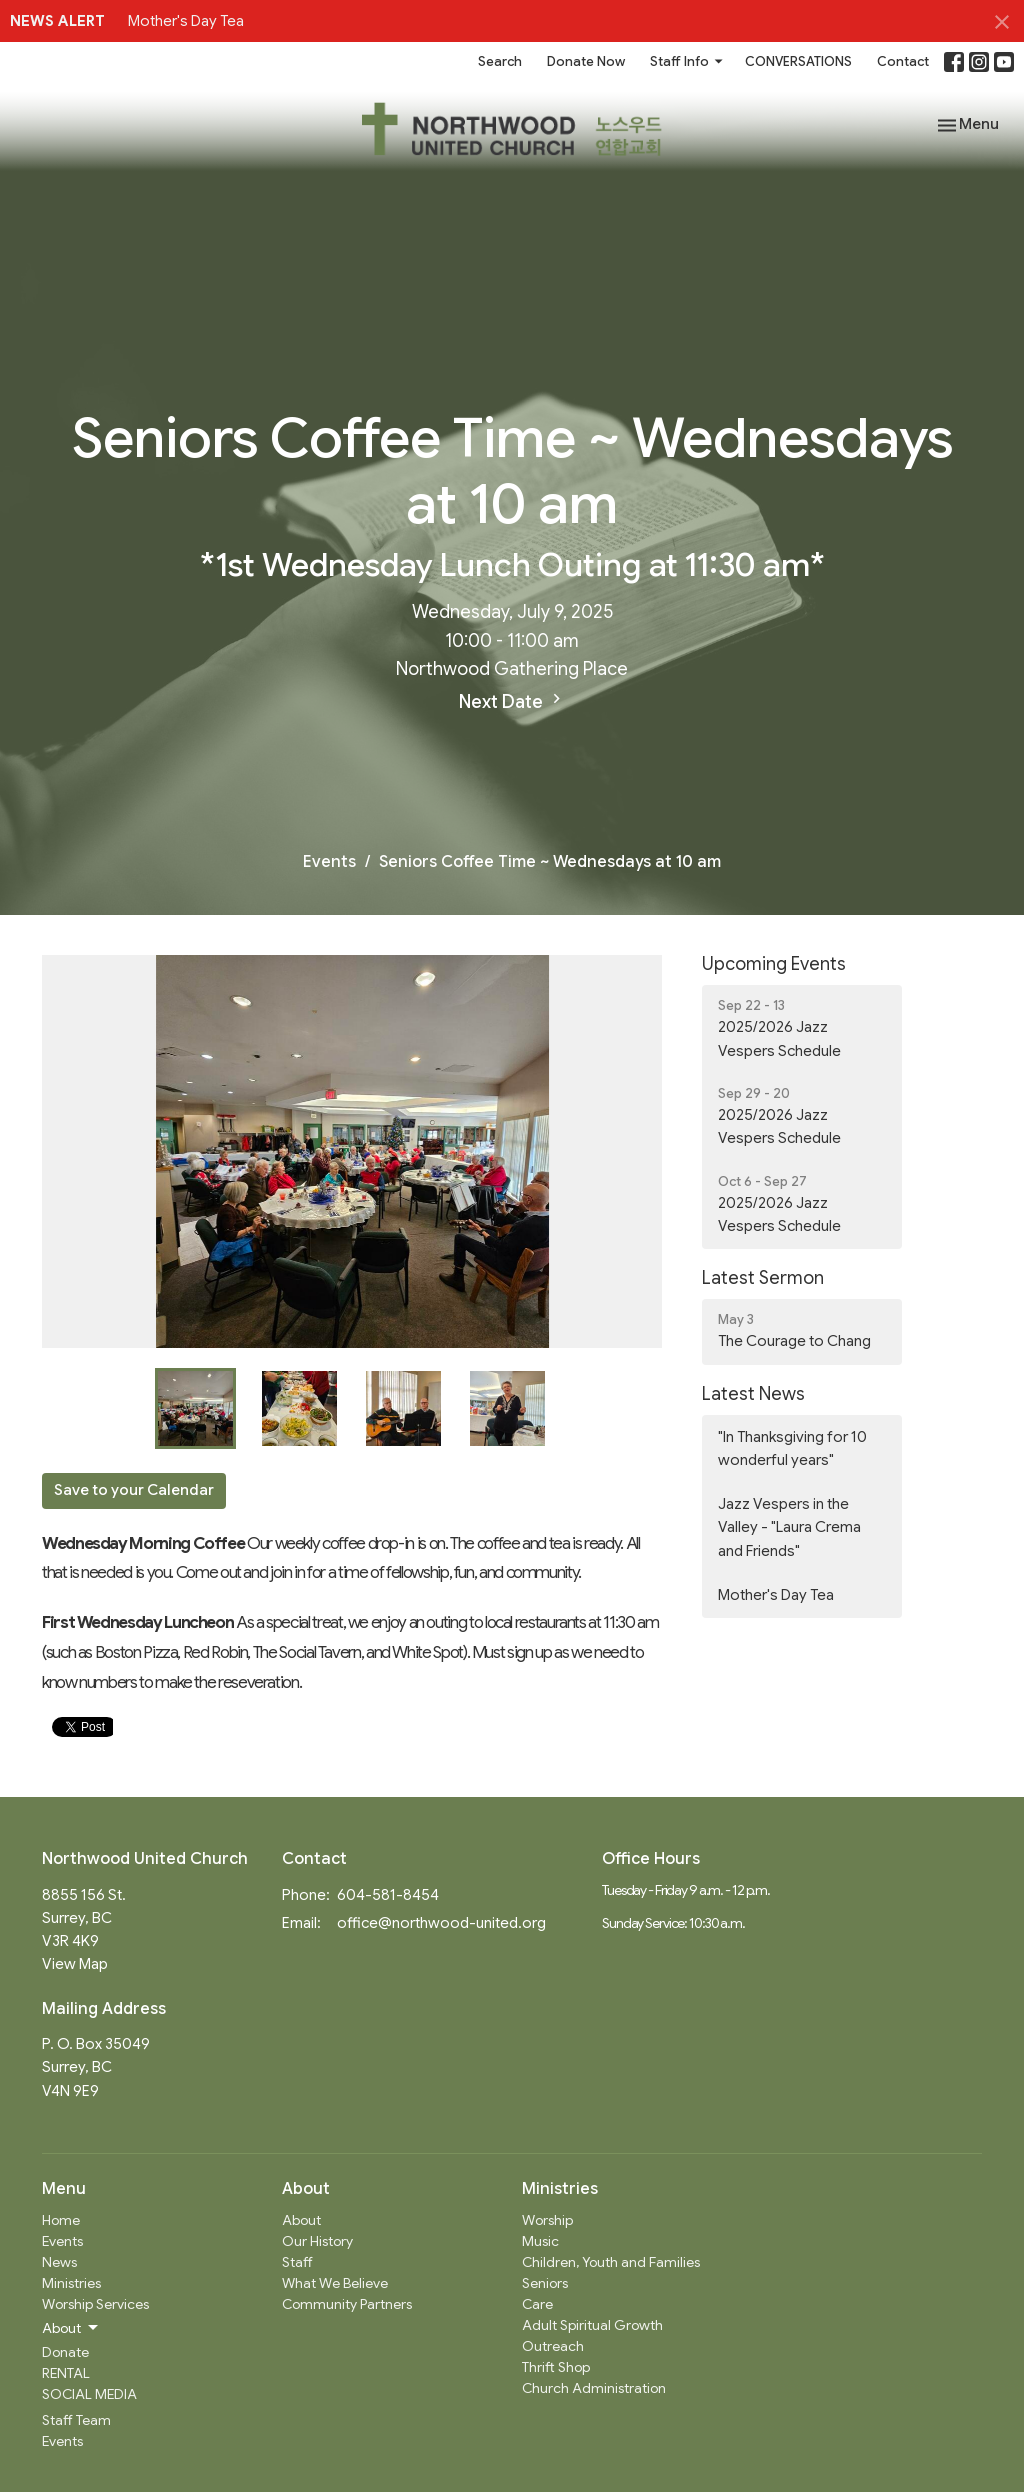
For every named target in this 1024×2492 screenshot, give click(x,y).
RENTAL (66, 2373)
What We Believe (335, 2283)
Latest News (753, 1394)
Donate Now (586, 61)
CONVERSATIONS (798, 61)
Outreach (553, 2346)
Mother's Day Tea (186, 21)
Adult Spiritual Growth (592, 2325)
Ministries (71, 2283)
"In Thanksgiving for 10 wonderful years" (792, 1448)
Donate (65, 2352)
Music (540, 2241)
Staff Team (76, 2420)
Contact (903, 61)
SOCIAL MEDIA (89, 2394)
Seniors (545, 2283)
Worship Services (95, 2304)
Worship (547, 2220)
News (59, 2262)
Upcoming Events (774, 964)
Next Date (512, 701)
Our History (317, 2241)
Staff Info (687, 61)
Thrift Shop (556, 2367)
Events (329, 862)
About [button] (71, 2328)
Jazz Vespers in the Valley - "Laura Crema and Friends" (789, 1527)
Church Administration (594, 2388)
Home (61, 2220)
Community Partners (347, 2304)
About (301, 2220)
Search (500, 61)
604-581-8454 (388, 1895)
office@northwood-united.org (441, 1923)
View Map (75, 1964)
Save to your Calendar (134, 1490)
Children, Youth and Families (611, 2262)
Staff (297, 2262)
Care (537, 2304)
